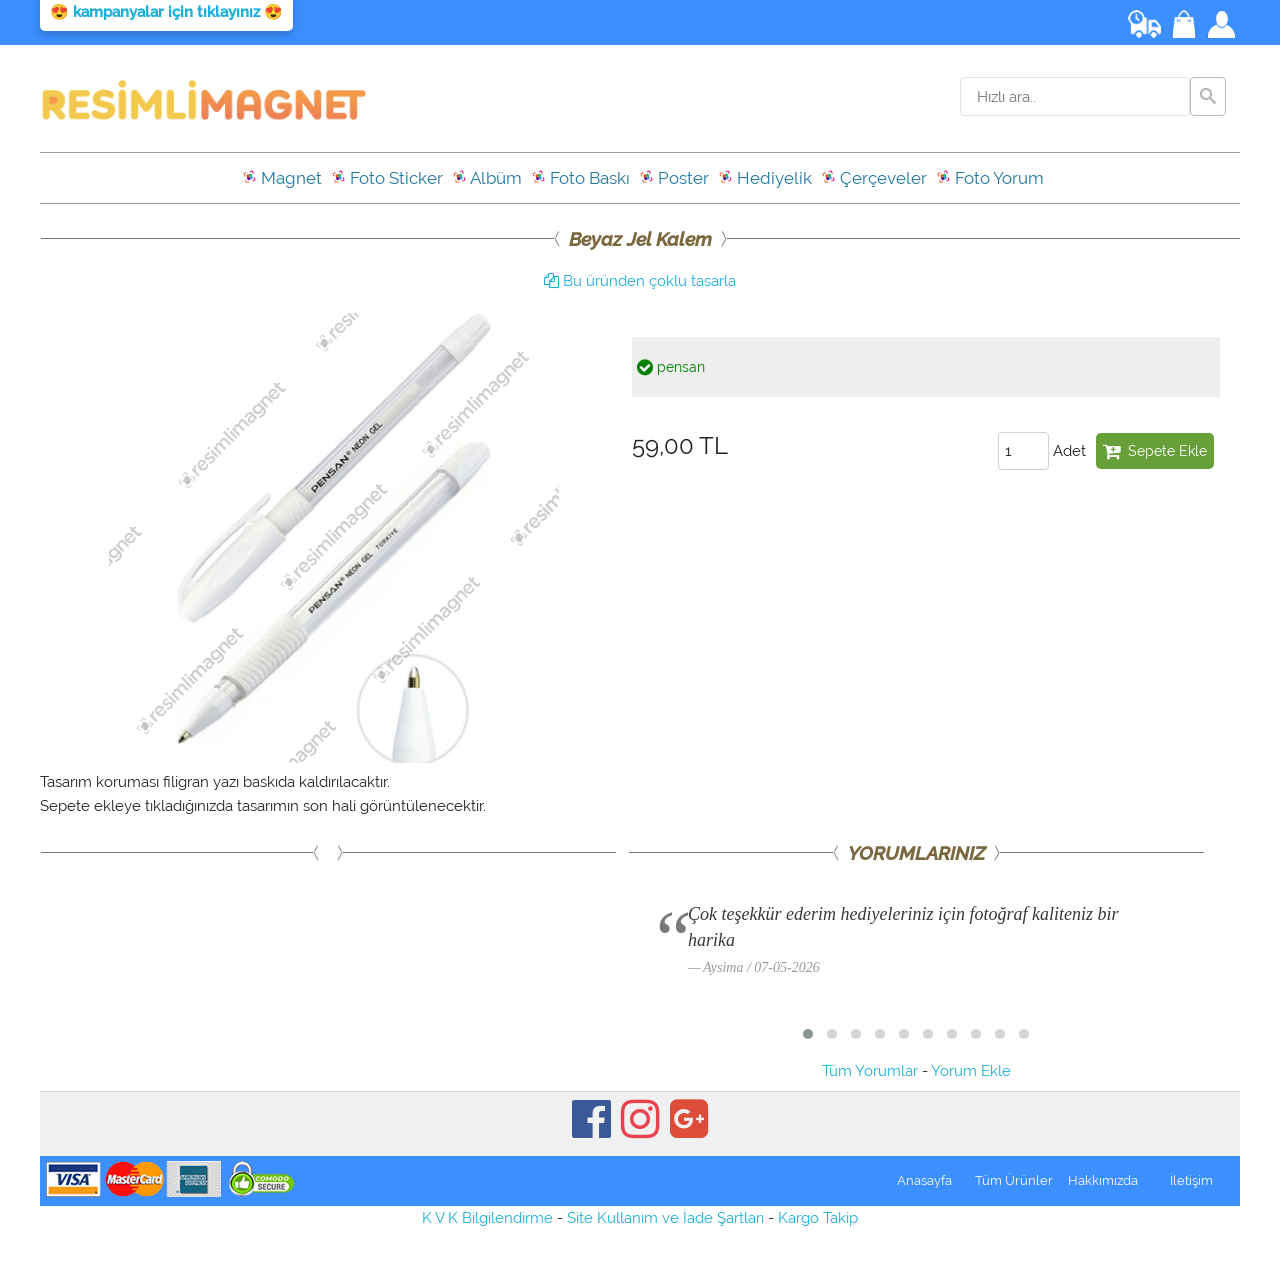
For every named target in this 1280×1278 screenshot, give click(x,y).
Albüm (487, 178)
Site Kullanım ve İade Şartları (665, 1218)
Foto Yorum (990, 178)
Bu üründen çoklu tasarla (640, 281)
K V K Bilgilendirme (487, 1218)
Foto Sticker (387, 178)
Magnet (282, 178)
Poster (674, 178)
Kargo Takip (818, 1218)
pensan (671, 367)
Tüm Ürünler (1014, 1180)
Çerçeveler (874, 178)
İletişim (1191, 1180)
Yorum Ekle (971, 1071)
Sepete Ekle (1155, 451)
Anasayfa (924, 1180)
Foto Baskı (580, 178)
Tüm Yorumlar (870, 1071)
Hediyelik (765, 178)
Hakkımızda (1103, 1180)
